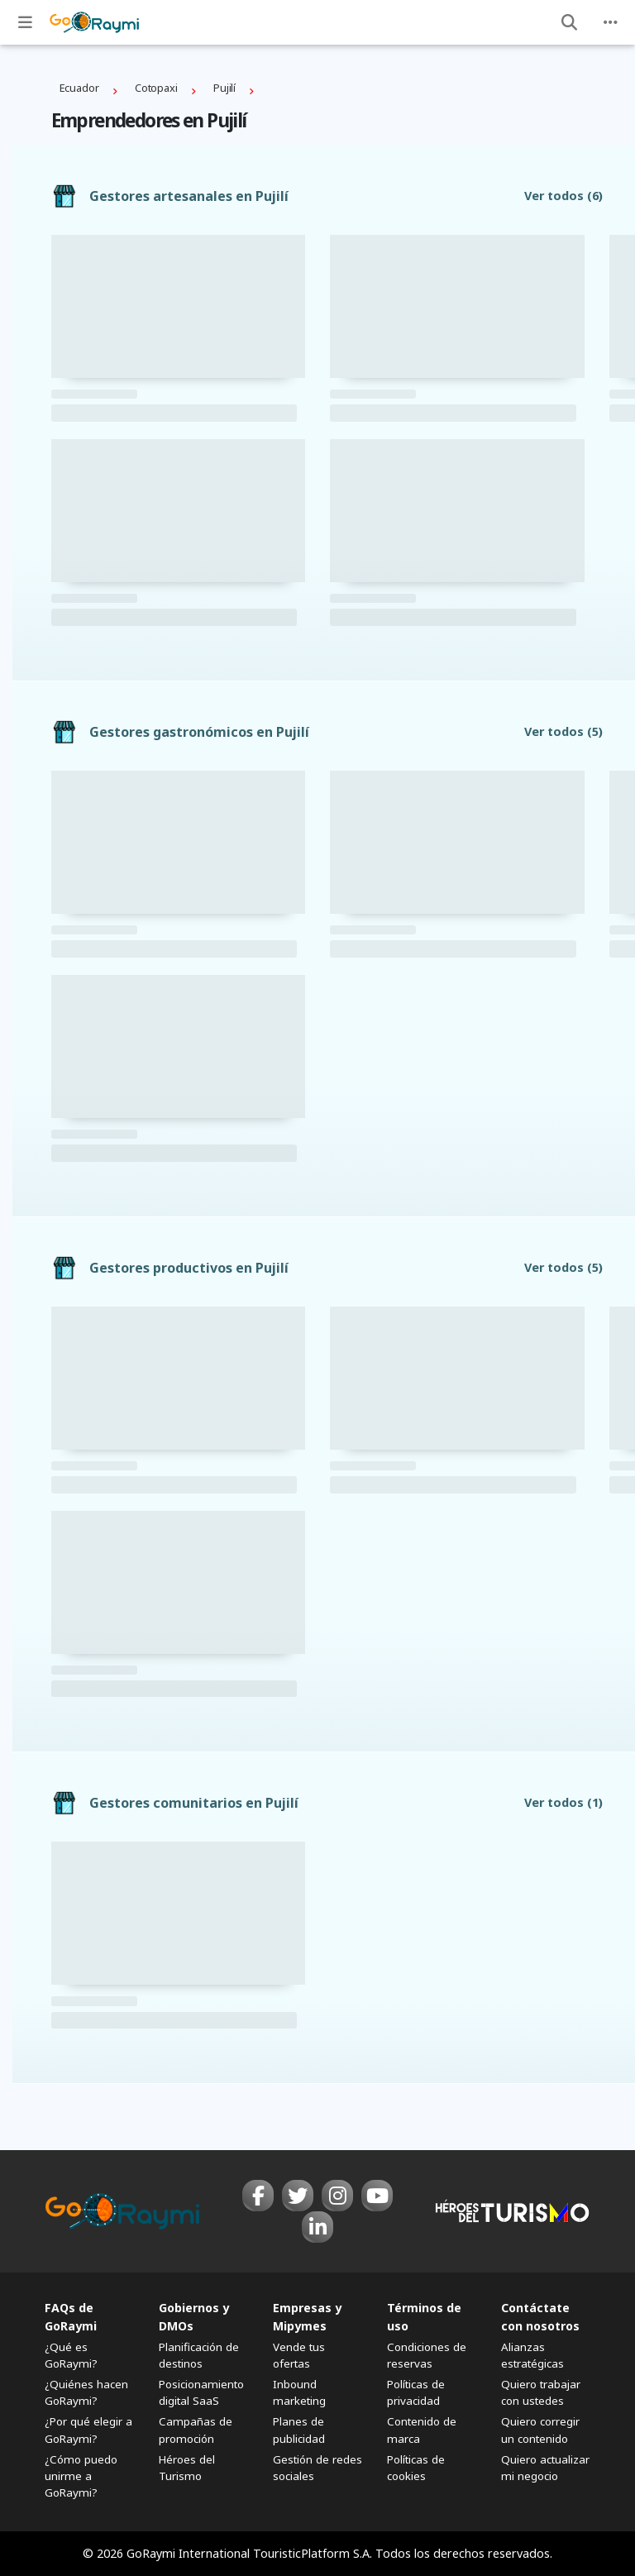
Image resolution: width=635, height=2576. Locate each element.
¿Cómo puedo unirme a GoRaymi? (81, 2476)
